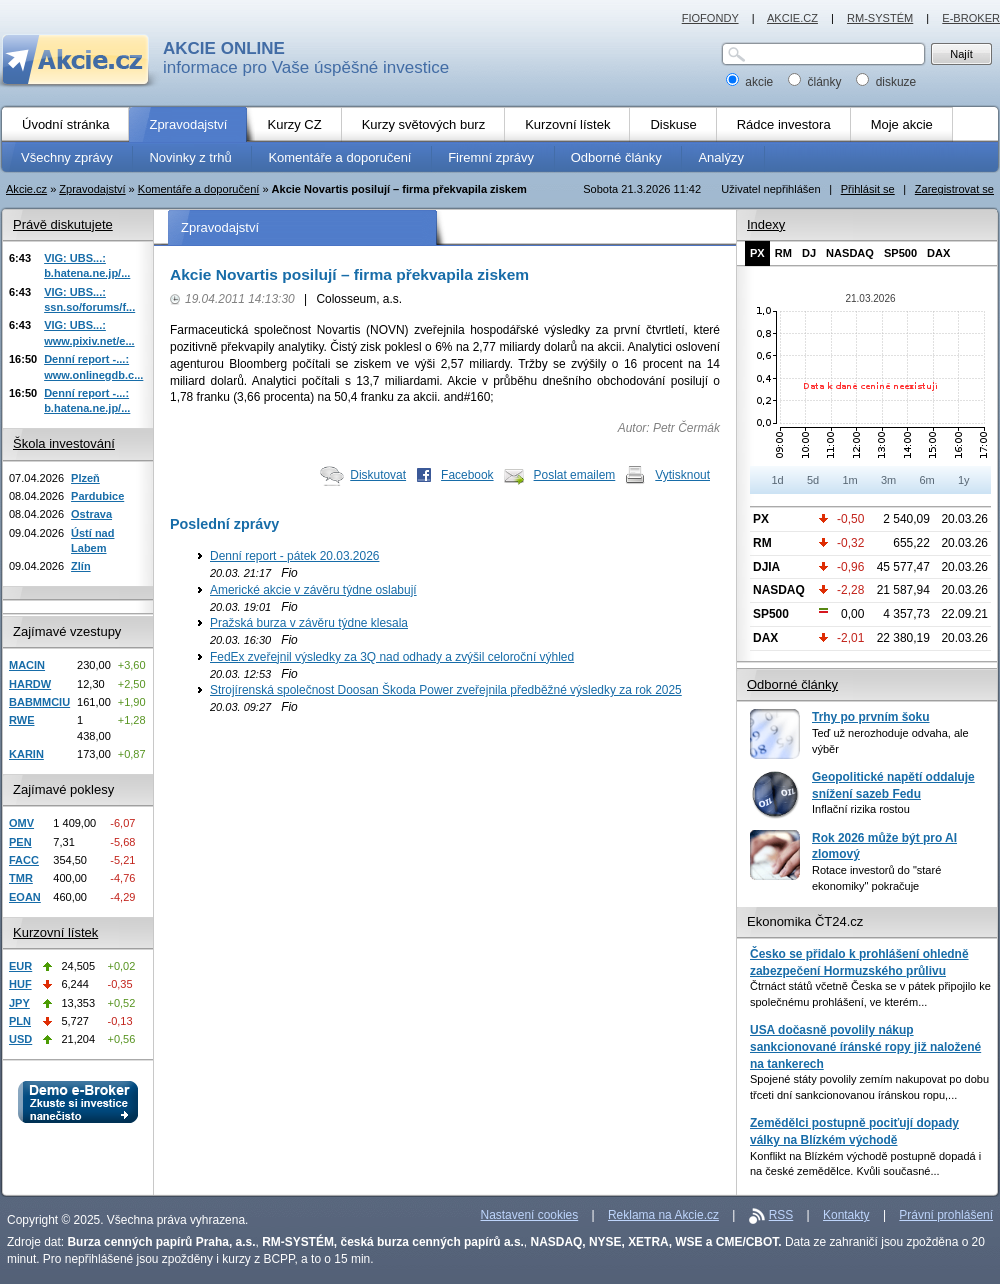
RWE (21, 720)
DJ (809, 253)
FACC (24, 860)
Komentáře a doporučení (199, 189)
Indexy (766, 224)
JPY (19, 1003)
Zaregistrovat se (954, 189)
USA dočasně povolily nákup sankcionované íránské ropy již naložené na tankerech (865, 1046)
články (816, 82)
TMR (21, 878)
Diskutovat (378, 475)
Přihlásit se (868, 189)
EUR (20, 966)
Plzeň (85, 478)
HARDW (30, 684)
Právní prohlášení (946, 1215)
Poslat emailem (575, 475)
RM (783, 253)
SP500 (900, 253)
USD (20, 1039)
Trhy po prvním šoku (871, 717)
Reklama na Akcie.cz (663, 1215)
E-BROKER (971, 18)
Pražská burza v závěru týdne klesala (309, 623)
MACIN (27, 665)
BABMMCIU (39, 702)
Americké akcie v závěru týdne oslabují (313, 590)
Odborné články (792, 684)
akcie (751, 82)
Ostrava (91, 514)
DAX (938, 253)
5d (813, 480)
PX (757, 253)
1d (777, 480)
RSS (781, 1215)
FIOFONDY (710, 18)
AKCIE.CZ (792, 18)
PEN (20, 842)
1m (849, 480)
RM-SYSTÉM (880, 18)
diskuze (886, 82)
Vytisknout (682, 475)
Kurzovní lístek (55, 932)
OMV (21, 823)
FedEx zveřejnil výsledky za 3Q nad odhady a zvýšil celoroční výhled (392, 657)
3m (888, 480)
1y (964, 480)
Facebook (467, 475)
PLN (20, 1021)
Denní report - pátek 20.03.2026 (294, 556)
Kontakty (846, 1215)
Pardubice (97, 496)
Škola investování (64, 443)
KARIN (26, 754)
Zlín (81, 566)
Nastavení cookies (530, 1215)
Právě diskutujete (63, 224)
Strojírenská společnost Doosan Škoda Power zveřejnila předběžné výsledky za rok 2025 (446, 690)
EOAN (25, 897)
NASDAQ (850, 253)
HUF (20, 984)
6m (926, 480)
